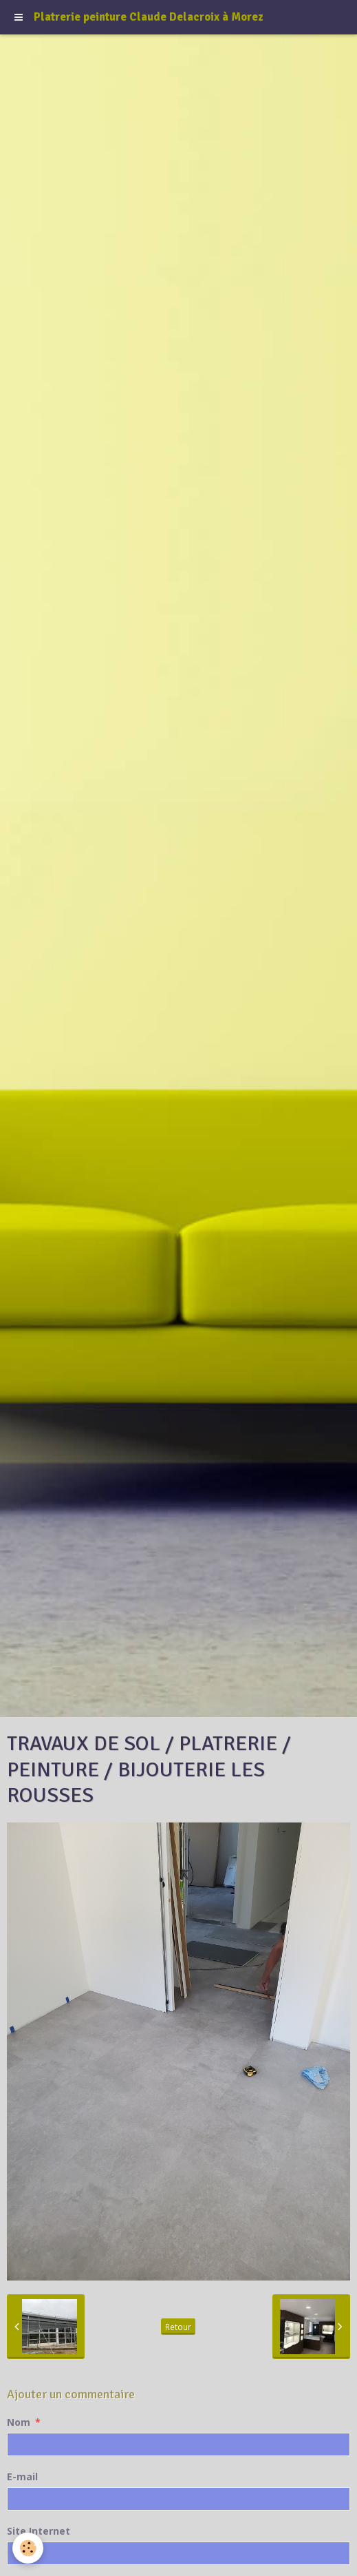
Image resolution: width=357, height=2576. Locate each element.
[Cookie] (27, 2548)
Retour (178, 2326)
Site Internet (38, 2530)
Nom (18, 2422)
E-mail (22, 2476)
